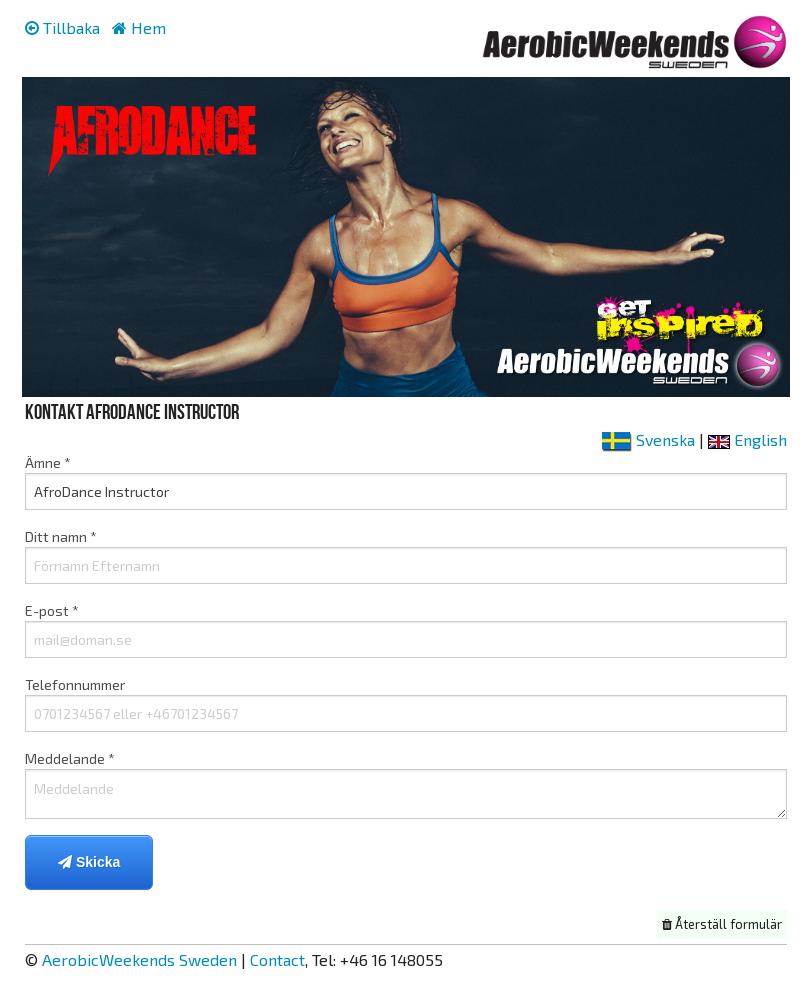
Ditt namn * (406, 556)
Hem (139, 27)
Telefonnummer (406, 704)
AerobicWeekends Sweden (139, 959)
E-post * (406, 630)
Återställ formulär (722, 924)
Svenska (648, 439)
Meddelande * (406, 784)
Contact (277, 959)
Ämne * (406, 482)
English (747, 439)
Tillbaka (62, 27)
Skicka (89, 862)
